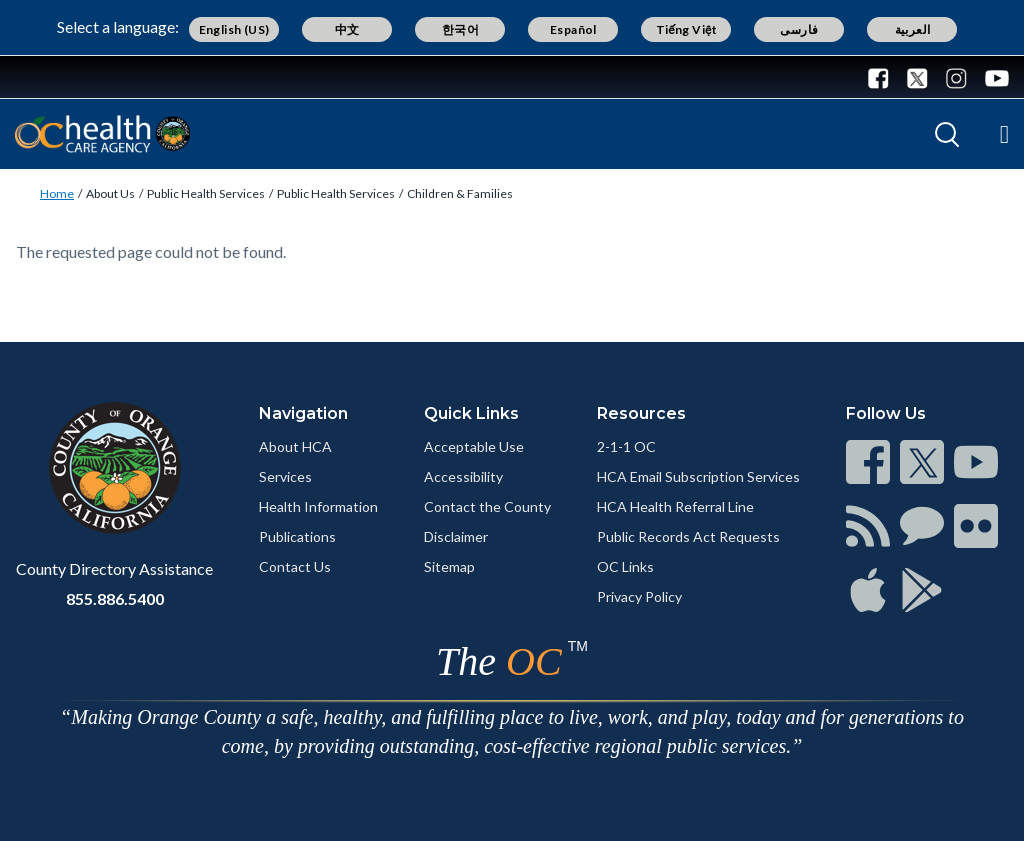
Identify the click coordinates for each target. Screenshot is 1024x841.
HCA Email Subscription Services (698, 476)
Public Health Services (206, 193)
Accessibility (463, 476)
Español (573, 29)
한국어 (460, 29)
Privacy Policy (639, 596)
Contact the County (487, 506)
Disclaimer (456, 536)
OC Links (625, 566)
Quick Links (471, 413)
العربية (913, 29)
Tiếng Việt (687, 29)
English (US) (234, 29)
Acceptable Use (474, 446)
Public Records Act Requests (688, 536)
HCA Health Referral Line (675, 506)
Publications (297, 536)
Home (57, 193)
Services (285, 476)
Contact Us (295, 566)
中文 (347, 29)
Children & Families (460, 193)
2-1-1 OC (626, 446)
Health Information (318, 506)
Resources (641, 413)
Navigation (303, 413)
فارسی (799, 29)
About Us (110, 193)
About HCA (295, 446)
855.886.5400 (115, 598)
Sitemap (449, 566)
